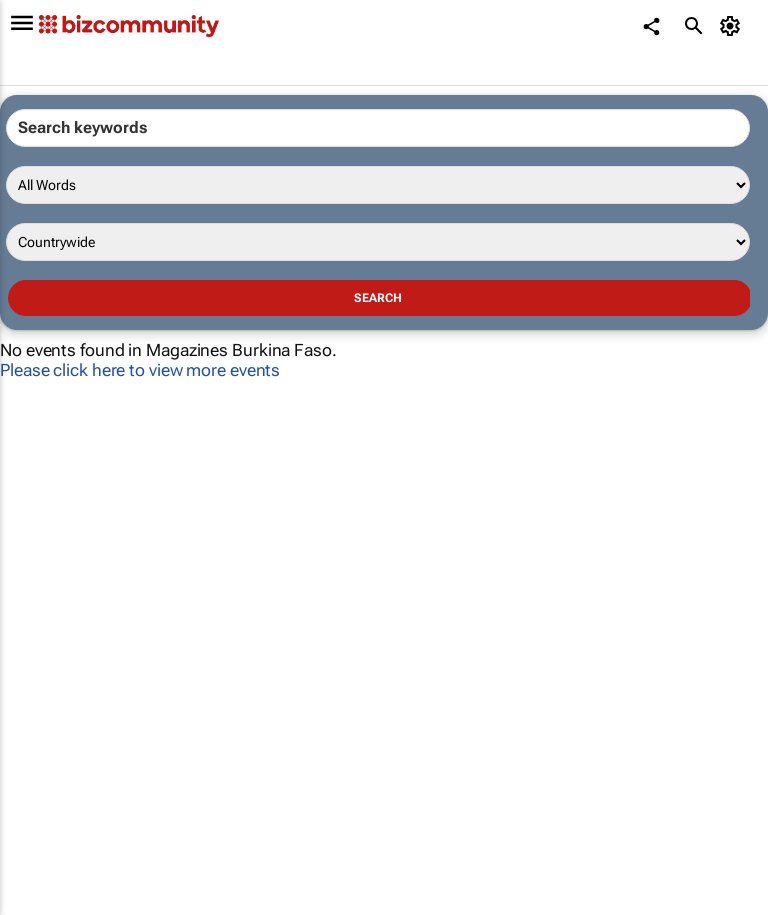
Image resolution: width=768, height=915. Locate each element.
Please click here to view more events (140, 370)
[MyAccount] (733, 26)
